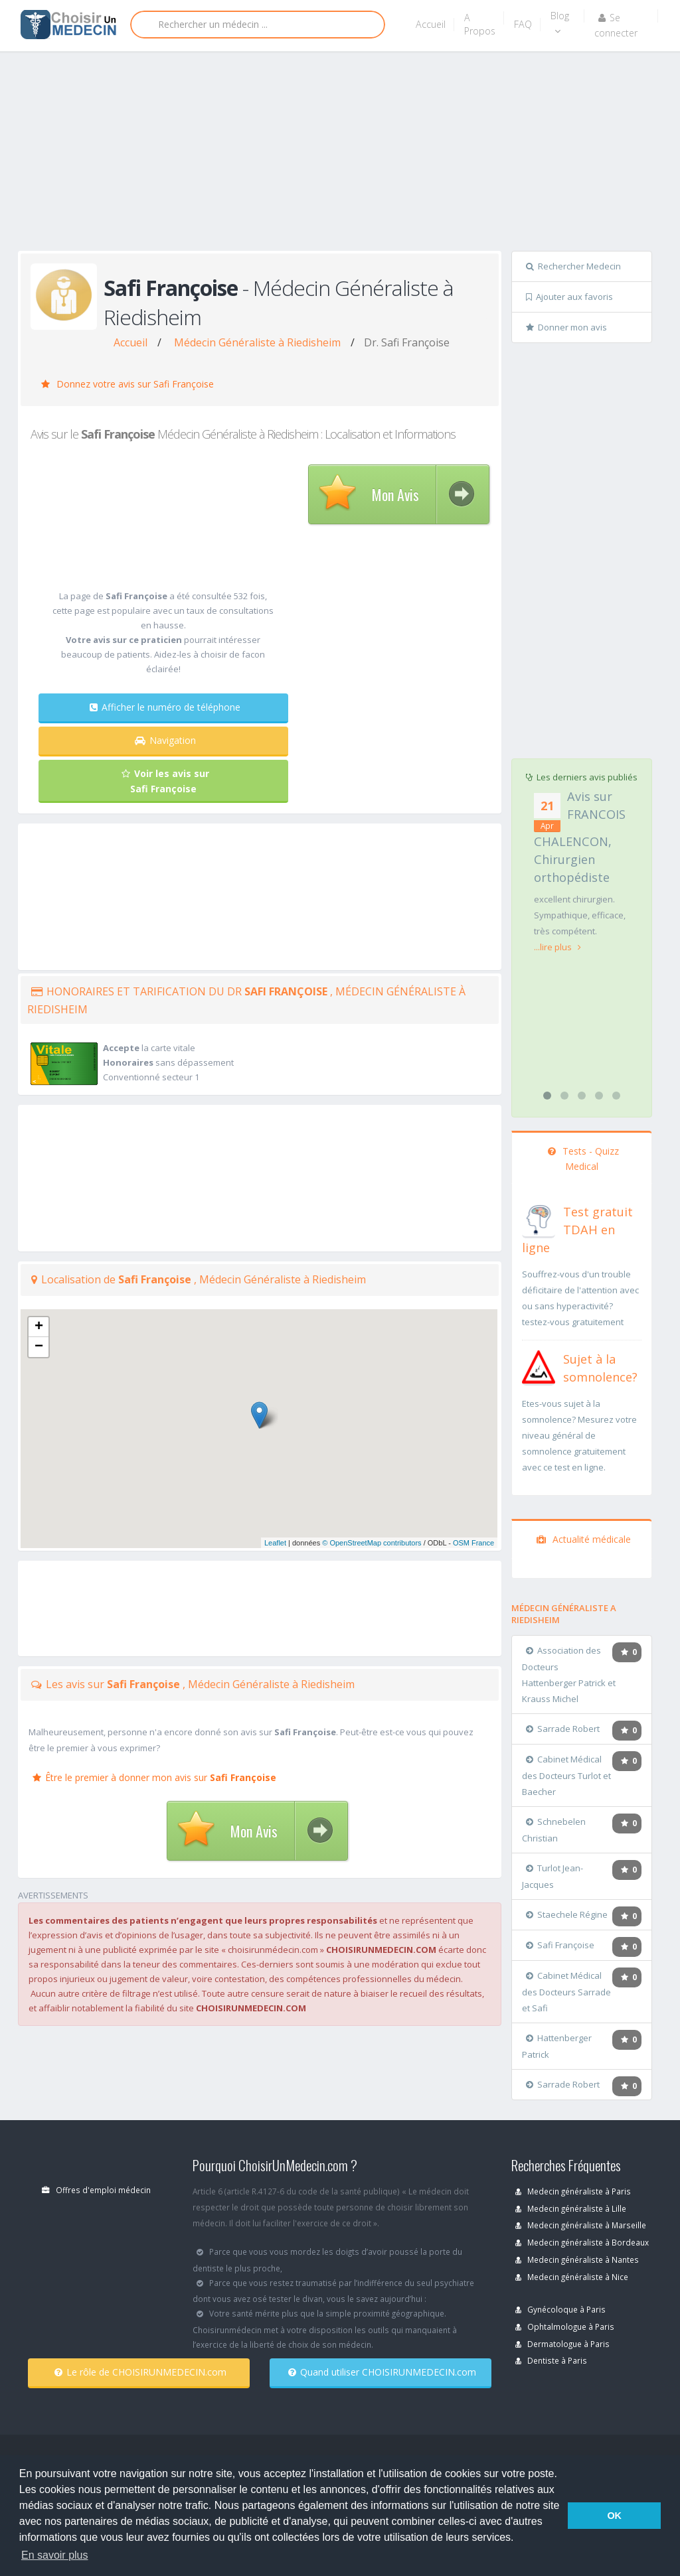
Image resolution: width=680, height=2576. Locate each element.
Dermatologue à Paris (562, 2343)
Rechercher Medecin (573, 266)
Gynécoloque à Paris (560, 2309)
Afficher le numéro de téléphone (165, 707)
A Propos (479, 24)
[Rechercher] (257, 24)
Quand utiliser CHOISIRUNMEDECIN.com (382, 2372)
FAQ (523, 24)
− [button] (39, 1347)
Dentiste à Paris (551, 2360)
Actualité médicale (584, 1539)
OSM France (473, 1543)
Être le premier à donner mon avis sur (154, 1777)
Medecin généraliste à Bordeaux (582, 2242)
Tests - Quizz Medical (583, 1159)
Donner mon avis (566, 327)
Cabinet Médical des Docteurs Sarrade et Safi (566, 1991)
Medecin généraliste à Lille (570, 2208)
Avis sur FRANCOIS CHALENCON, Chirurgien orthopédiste (580, 836)
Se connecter (616, 25)
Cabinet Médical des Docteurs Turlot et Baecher (566, 1775)
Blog (560, 22)
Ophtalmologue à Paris (564, 2326)
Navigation (165, 740)
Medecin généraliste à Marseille (580, 2225)
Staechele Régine (567, 1914)
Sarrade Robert (563, 1729)
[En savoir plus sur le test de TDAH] (538, 1218)
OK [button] (614, 2515)
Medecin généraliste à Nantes (577, 2259)
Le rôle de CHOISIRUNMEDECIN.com (140, 2372)
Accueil (431, 24)
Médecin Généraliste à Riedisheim (257, 342)
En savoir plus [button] (54, 2555)
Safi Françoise (560, 1945)
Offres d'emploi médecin (96, 2189)
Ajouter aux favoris (569, 297)
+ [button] (39, 1327)
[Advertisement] (349, 154)
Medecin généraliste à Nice (571, 2276)
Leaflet (275, 1543)
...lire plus (557, 947)
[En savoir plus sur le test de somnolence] (538, 1366)
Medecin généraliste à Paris (573, 2191)
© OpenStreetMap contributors (371, 1543)
